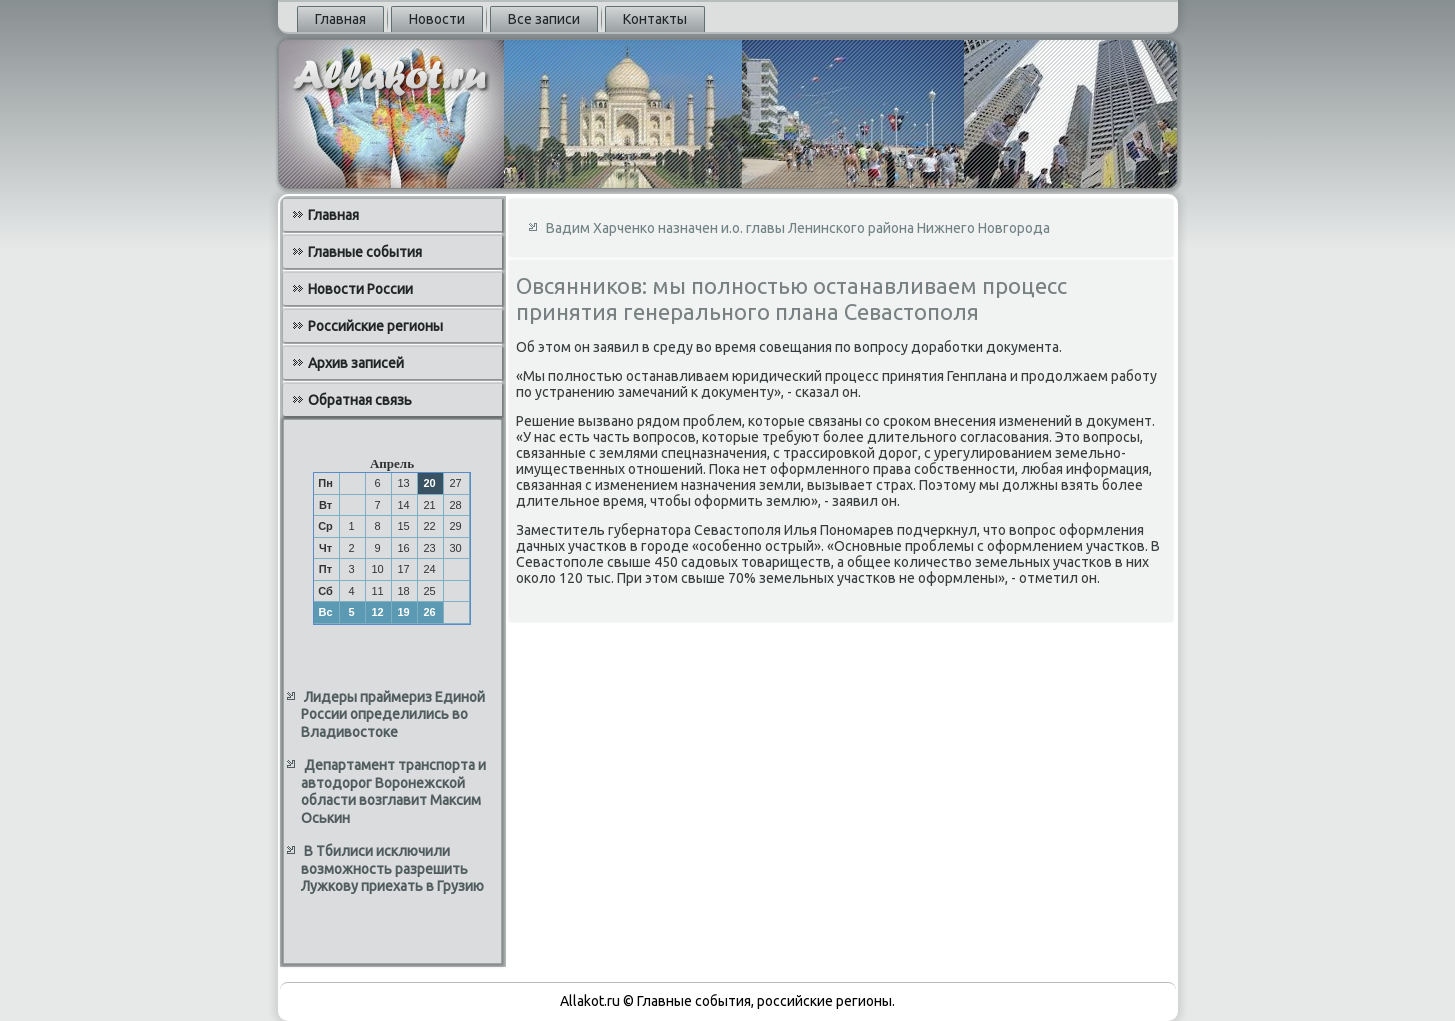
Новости (437, 19)
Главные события (365, 252)
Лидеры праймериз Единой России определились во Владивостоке (393, 714)
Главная (340, 19)
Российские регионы (375, 326)
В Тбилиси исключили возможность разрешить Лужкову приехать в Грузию (392, 868)
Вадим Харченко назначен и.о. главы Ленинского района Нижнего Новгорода (798, 228)
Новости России (360, 289)
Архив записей (356, 363)
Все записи (544, 19)
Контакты (655, 19)
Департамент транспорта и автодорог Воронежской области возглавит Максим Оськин (393, 791)
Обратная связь (360, 400)
